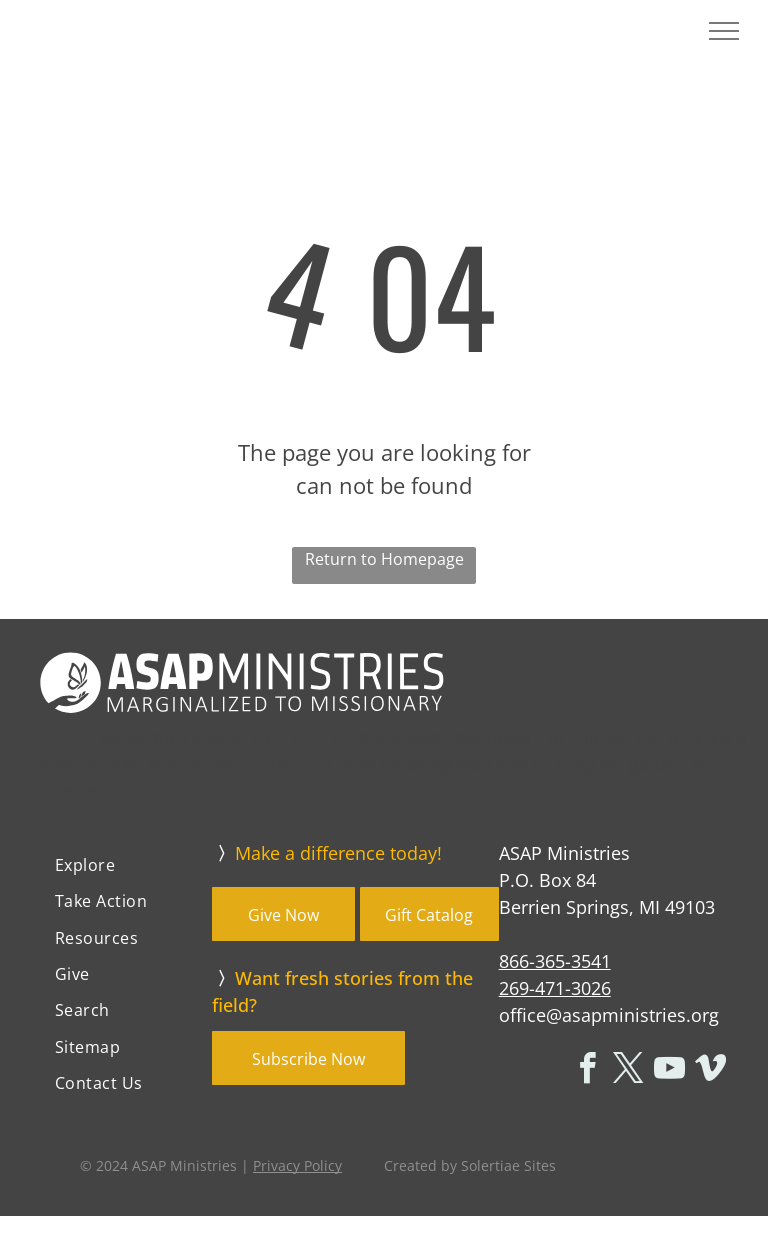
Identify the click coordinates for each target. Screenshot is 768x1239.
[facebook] (587, 1071)
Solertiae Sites (508, 1165)
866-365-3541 (555, 961)
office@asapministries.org (609, 1015)
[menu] (724, 31)
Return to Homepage (384, 559)
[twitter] (628, 1071)
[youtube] (669, 1071)
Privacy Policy (297, 1165)
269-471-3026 (555, 988)
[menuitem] (126, 865)
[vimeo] (710, 1071)
